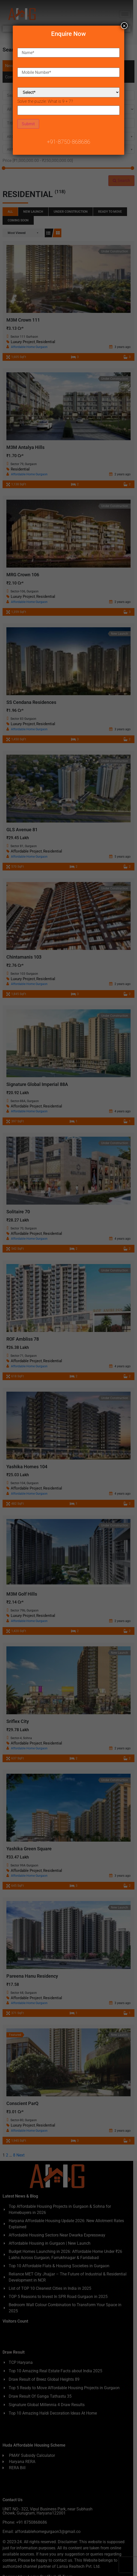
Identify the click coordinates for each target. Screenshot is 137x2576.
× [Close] (124, 25)
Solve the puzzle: (45, 101)
